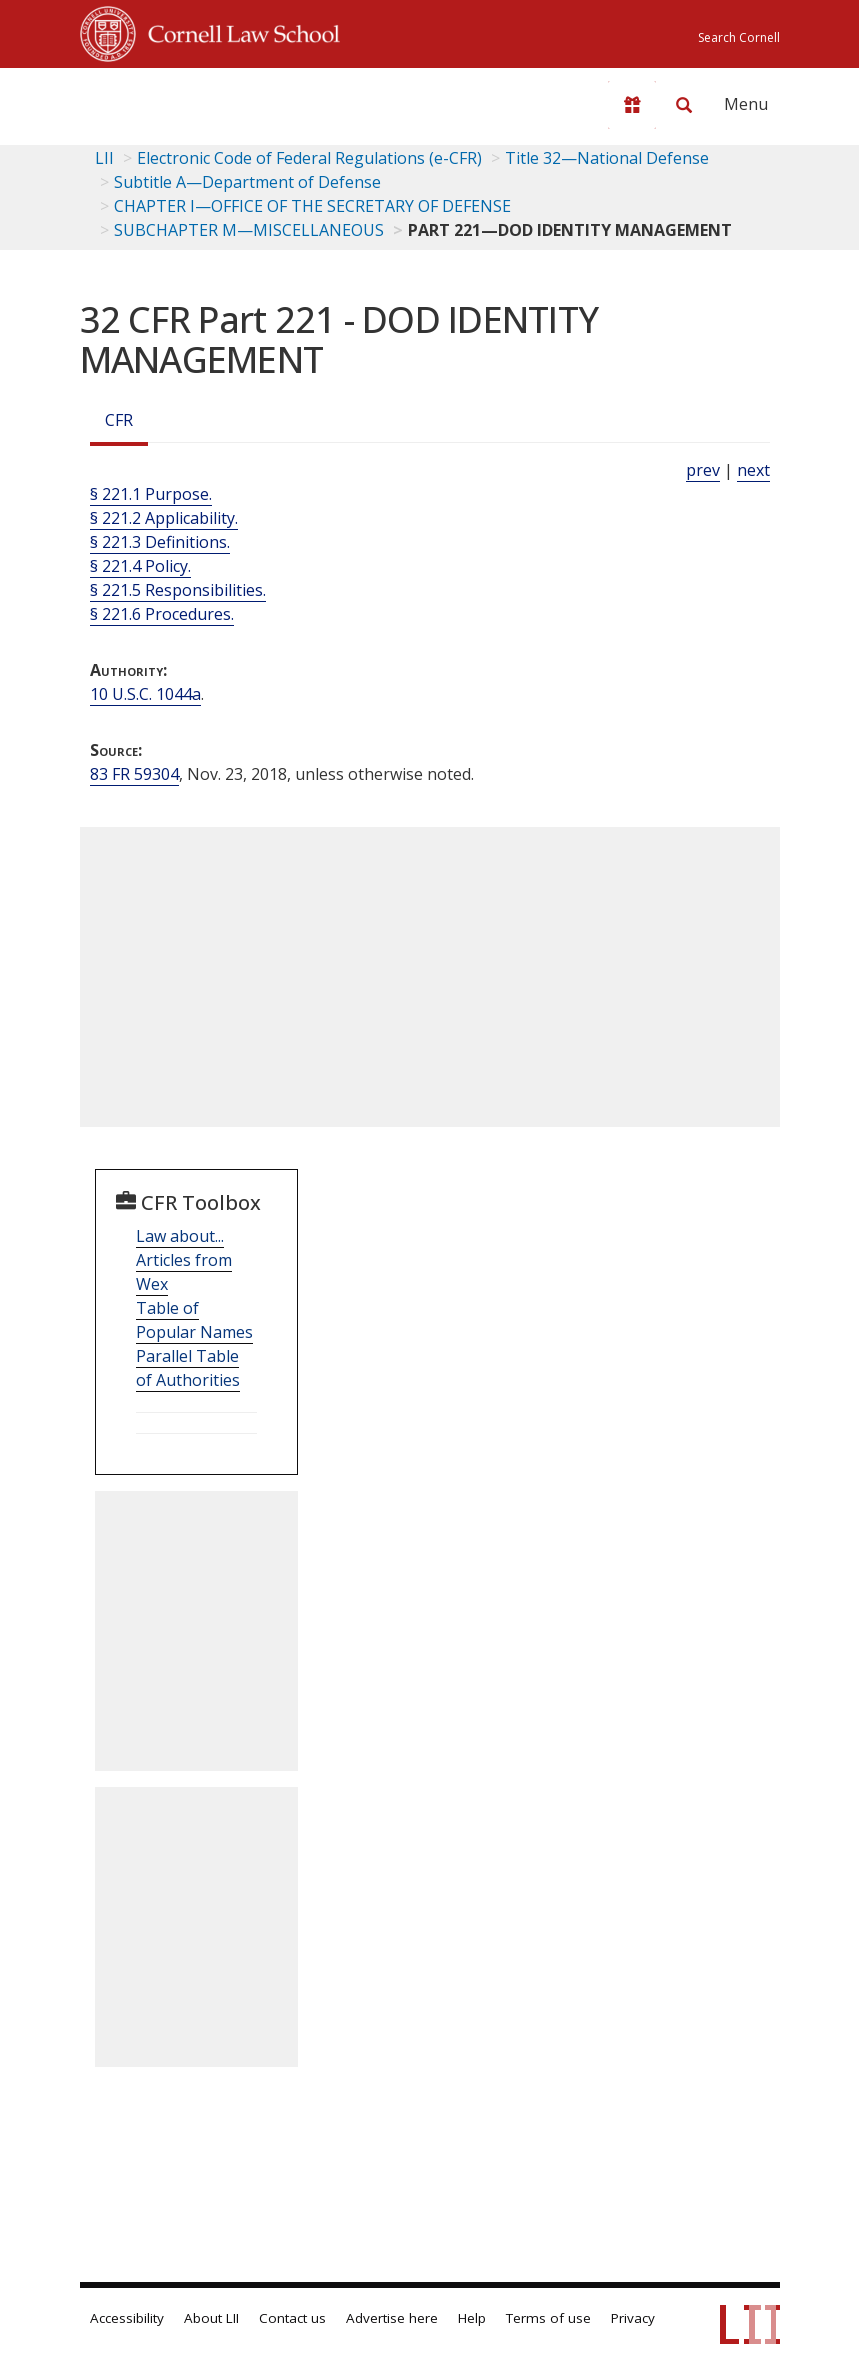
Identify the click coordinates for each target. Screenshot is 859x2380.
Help (472, 2318)
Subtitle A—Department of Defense (247, 182)
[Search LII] (684, 105)
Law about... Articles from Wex (184, 1260)
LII (104, 158)
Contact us (292, 2318)
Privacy (633, 2318)
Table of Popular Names (194, 1320)
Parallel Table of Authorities (188, 1368)
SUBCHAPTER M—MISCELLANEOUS (249, 230)
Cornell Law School (238, 31)
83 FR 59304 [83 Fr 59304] (134, 774)
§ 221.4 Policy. (140, 566)
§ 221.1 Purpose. (151, 494)
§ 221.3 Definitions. (160, 542)
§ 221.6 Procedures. (162, 614)
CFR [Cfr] (119, 420)
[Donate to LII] (632, 105)
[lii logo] (158, 100)
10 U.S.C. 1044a (145, 694)
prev (703, 470)
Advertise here (392, 2318)
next (753, 470)
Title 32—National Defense (607, 158)
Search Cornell (739, 37)
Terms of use (548, 2318)
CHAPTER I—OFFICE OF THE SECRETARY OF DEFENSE (312, 206)
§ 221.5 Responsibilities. (178, 590)
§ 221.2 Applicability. (164, 518)
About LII (211, 2318)
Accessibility (127, 2318)
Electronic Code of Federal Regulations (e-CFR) (309, 158)
